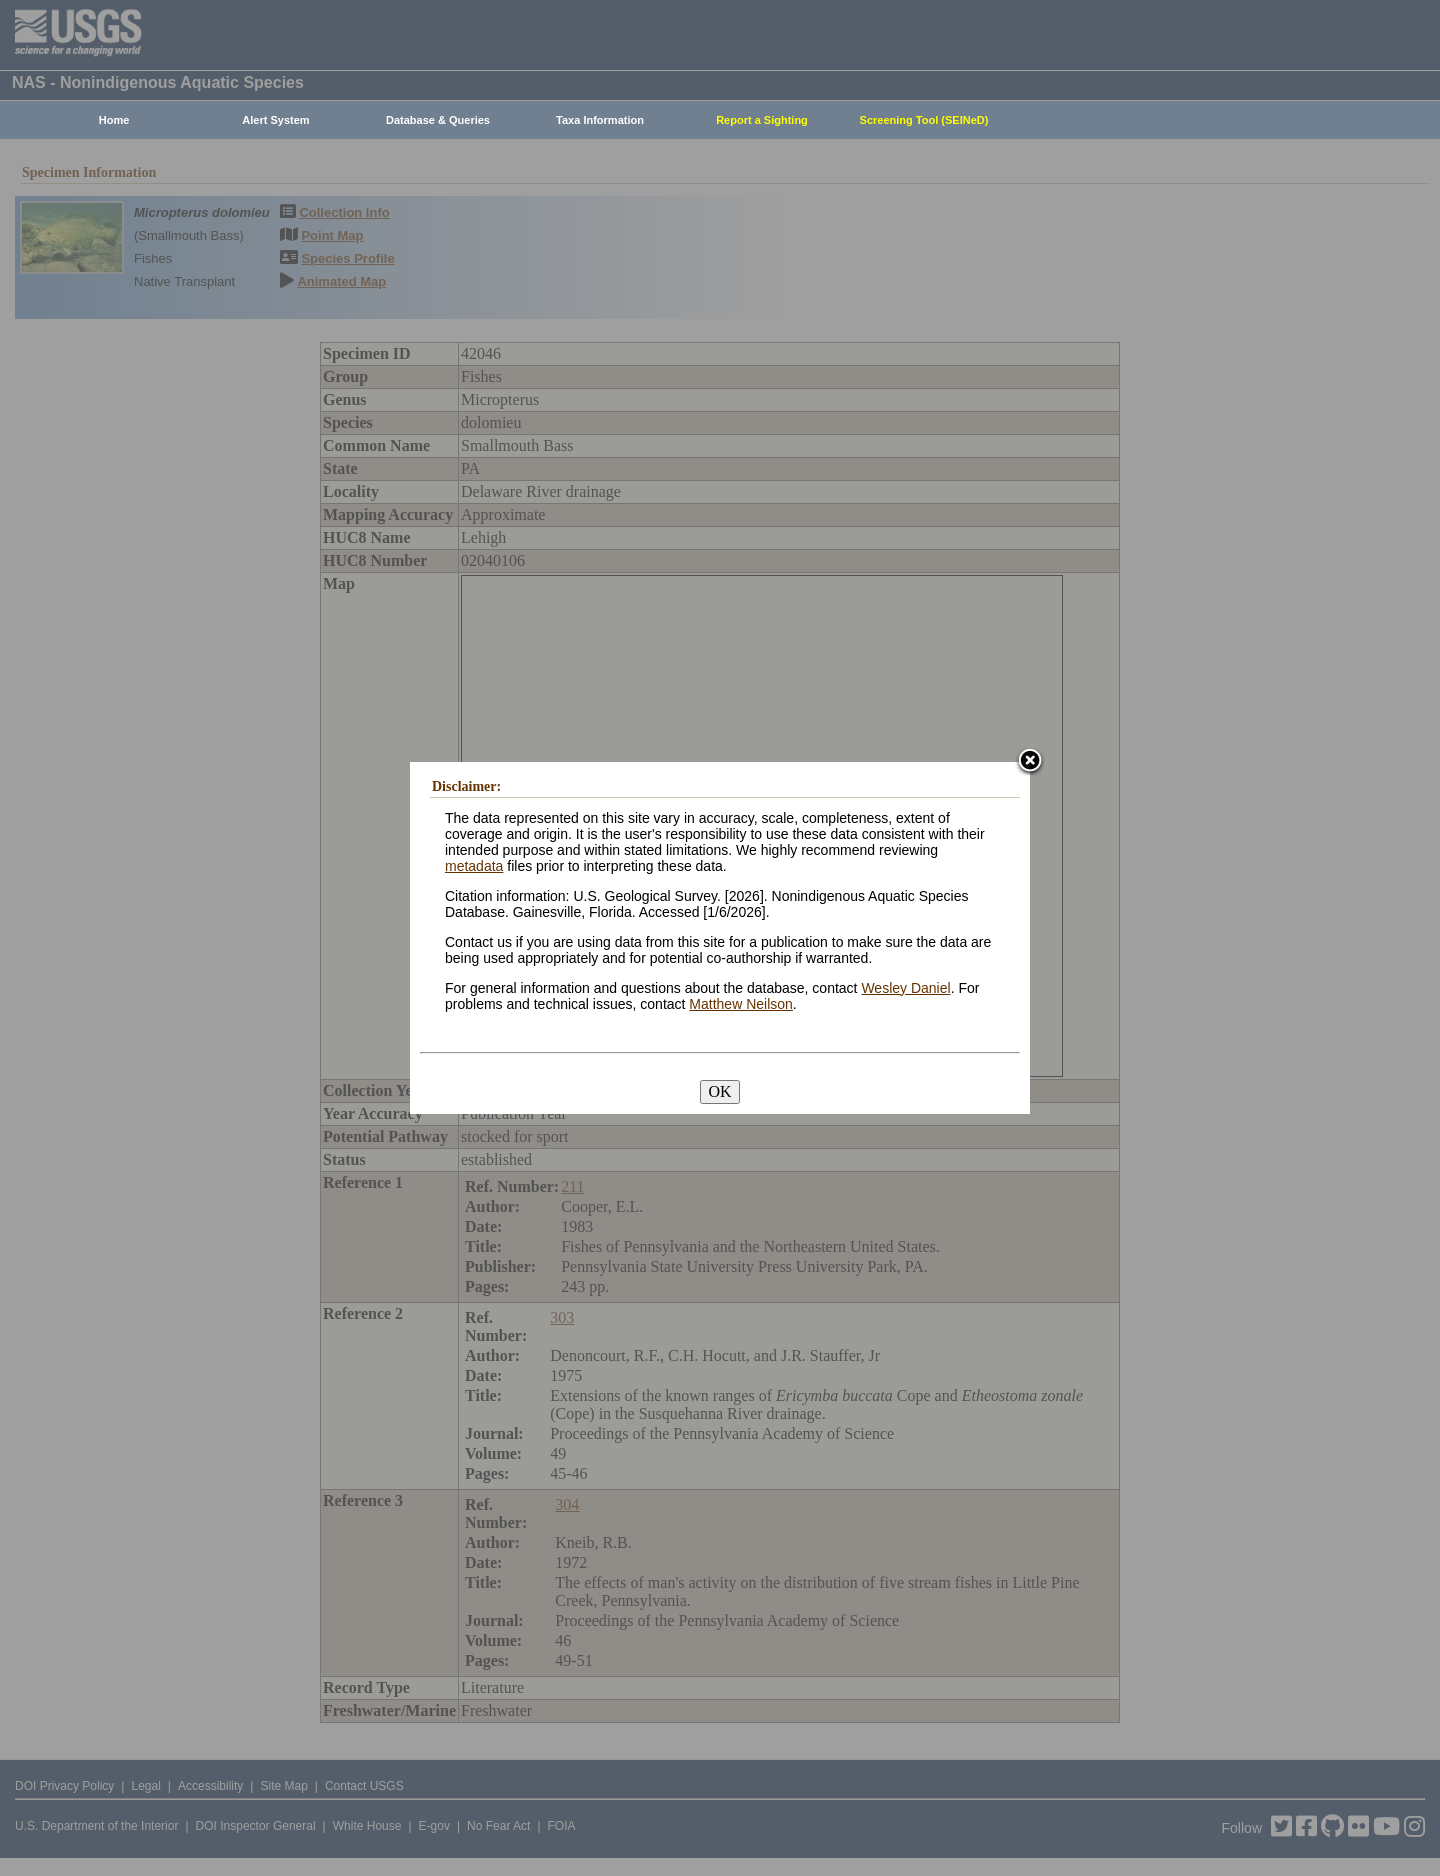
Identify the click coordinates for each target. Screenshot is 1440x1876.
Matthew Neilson (741, 1004)
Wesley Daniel (905, 988)
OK (719, 1091)
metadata (474, 866)
